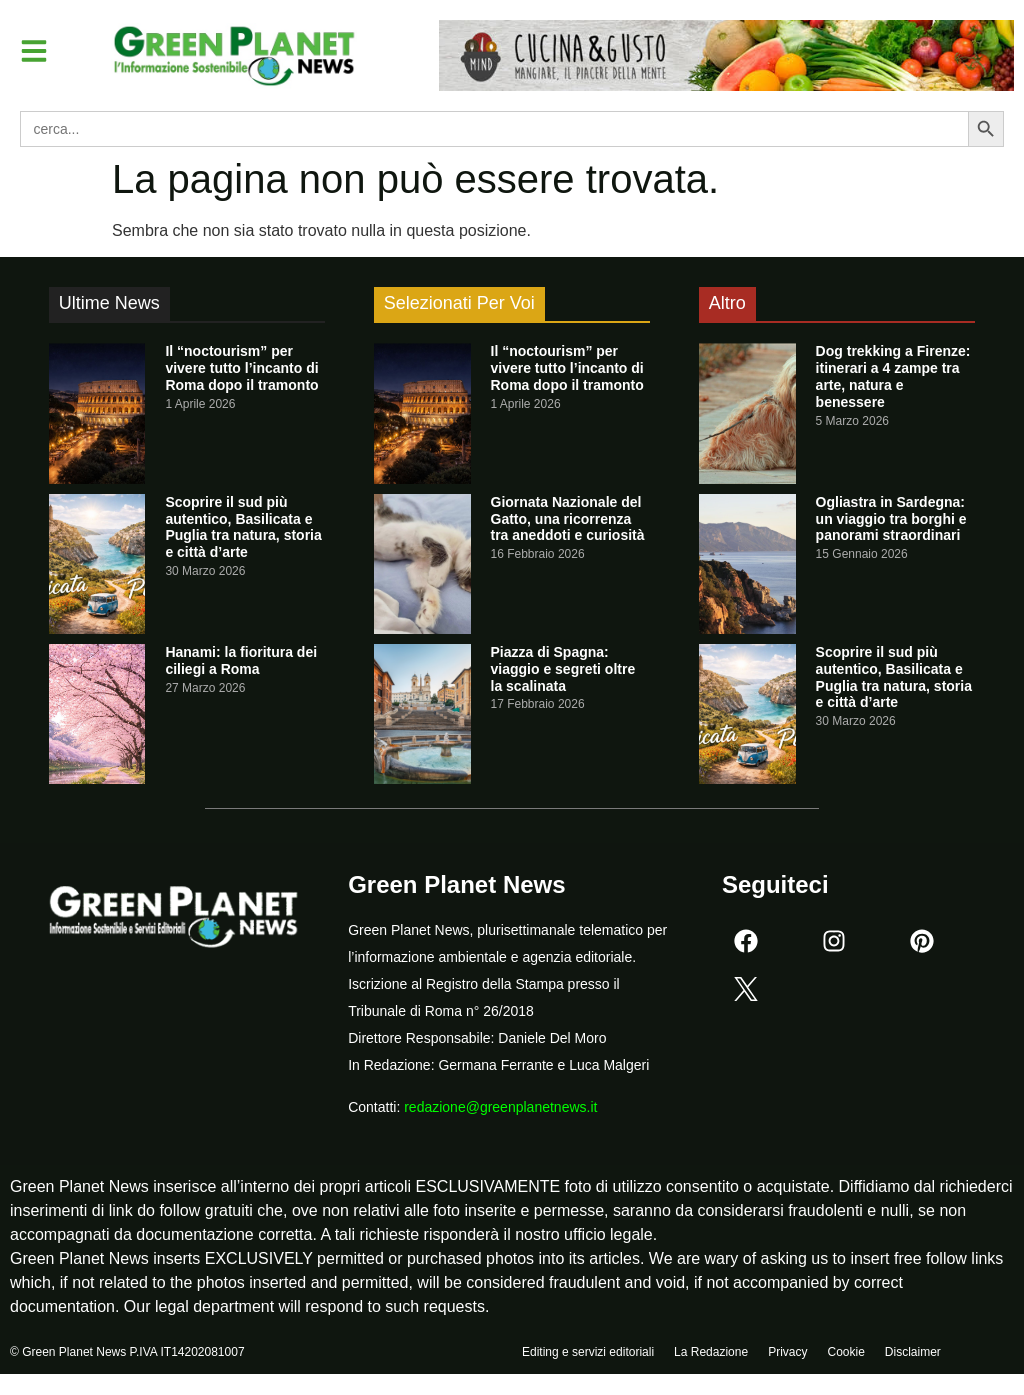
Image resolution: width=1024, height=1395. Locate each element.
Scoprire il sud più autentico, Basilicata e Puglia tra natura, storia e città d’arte (243, 527)
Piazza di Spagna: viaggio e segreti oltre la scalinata (563, 669)
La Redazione (711, 1352)
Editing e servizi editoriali (588, 1352)
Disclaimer (913, 1352)
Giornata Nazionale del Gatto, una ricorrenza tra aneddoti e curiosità (568, 519)
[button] (34, 51)
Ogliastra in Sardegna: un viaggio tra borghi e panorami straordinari (891, 519)
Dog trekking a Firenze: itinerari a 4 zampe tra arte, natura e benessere (893, 376)
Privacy (787, 1352)
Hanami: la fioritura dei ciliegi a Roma (241, 660)
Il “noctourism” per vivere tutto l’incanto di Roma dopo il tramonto (241, 368)
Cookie (845, 1352)
